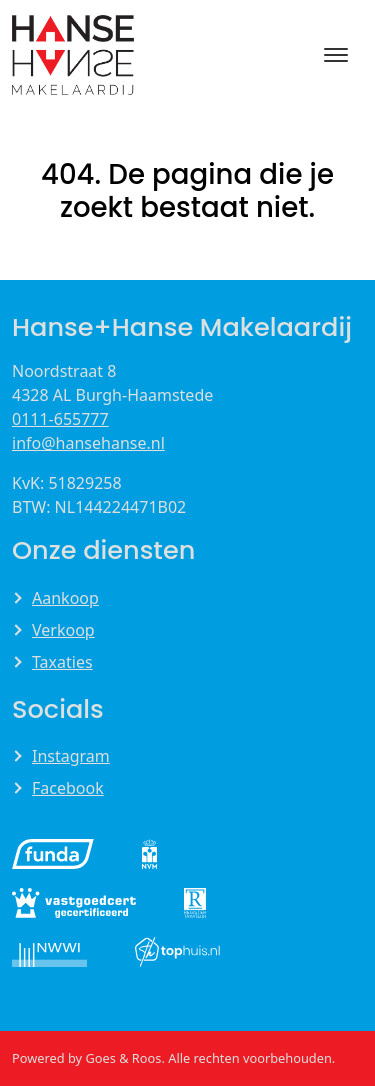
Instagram (71, 756)
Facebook (68, 788)
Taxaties (62, 662)
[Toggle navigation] (335, 55)
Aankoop (65, 598)
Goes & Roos (123, 1058)
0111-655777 (60, 419)
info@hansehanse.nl (88, 443)
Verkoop (63, 630)
